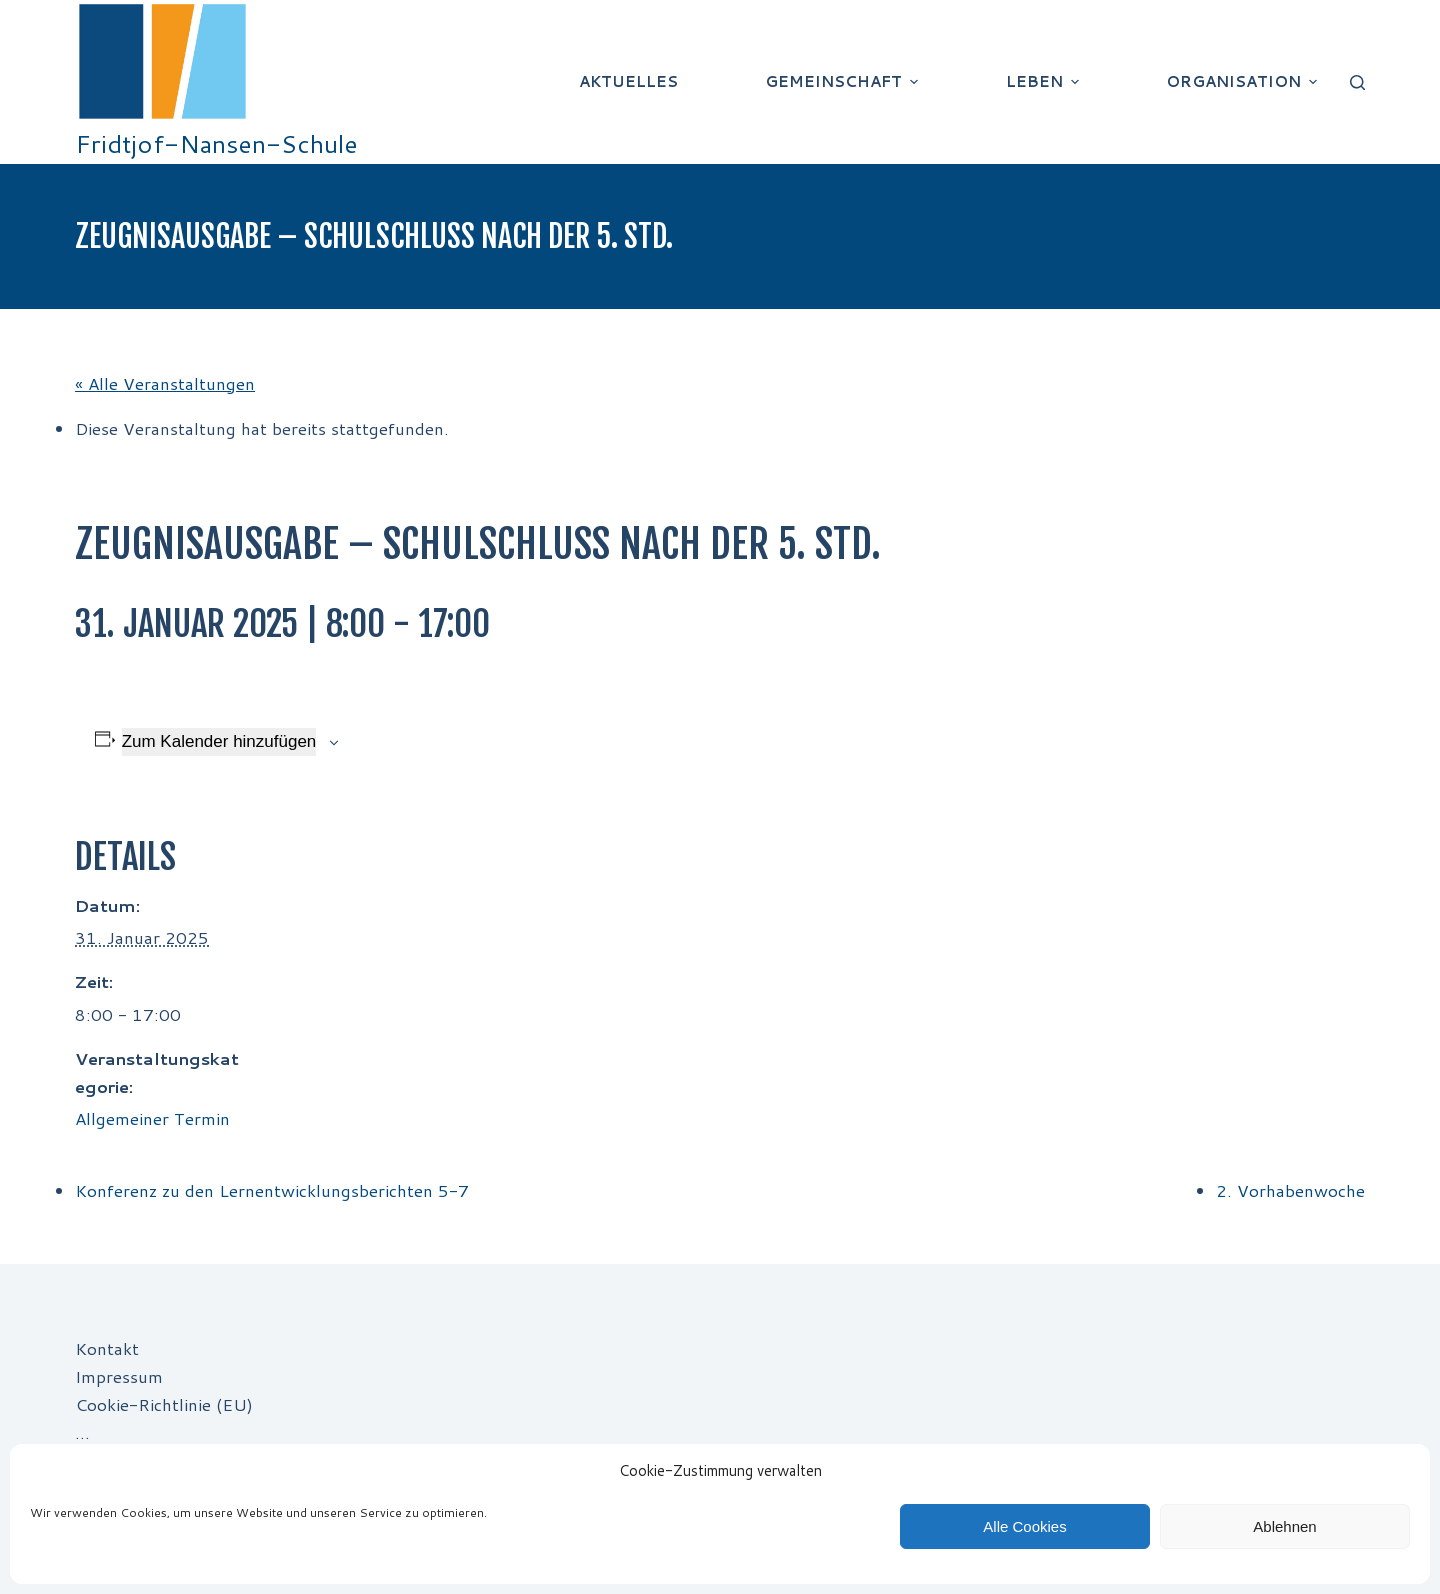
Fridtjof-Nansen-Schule (216, 143)
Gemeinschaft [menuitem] (844, 81)
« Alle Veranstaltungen (165, 383)
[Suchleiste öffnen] (1357, 82)
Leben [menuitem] (1045, 81)
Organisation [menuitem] (1244, 81)
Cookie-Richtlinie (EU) (164, 1404)
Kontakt (107, 1348)
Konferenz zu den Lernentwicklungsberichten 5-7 (272, 1190)
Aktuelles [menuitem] (628, 81)
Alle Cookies (1024, 1526)
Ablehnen (1284, 1526)
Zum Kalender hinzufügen (219, 741)
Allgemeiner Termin (152, 1118)
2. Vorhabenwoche (1290, 1190)
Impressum (119, 1376)
